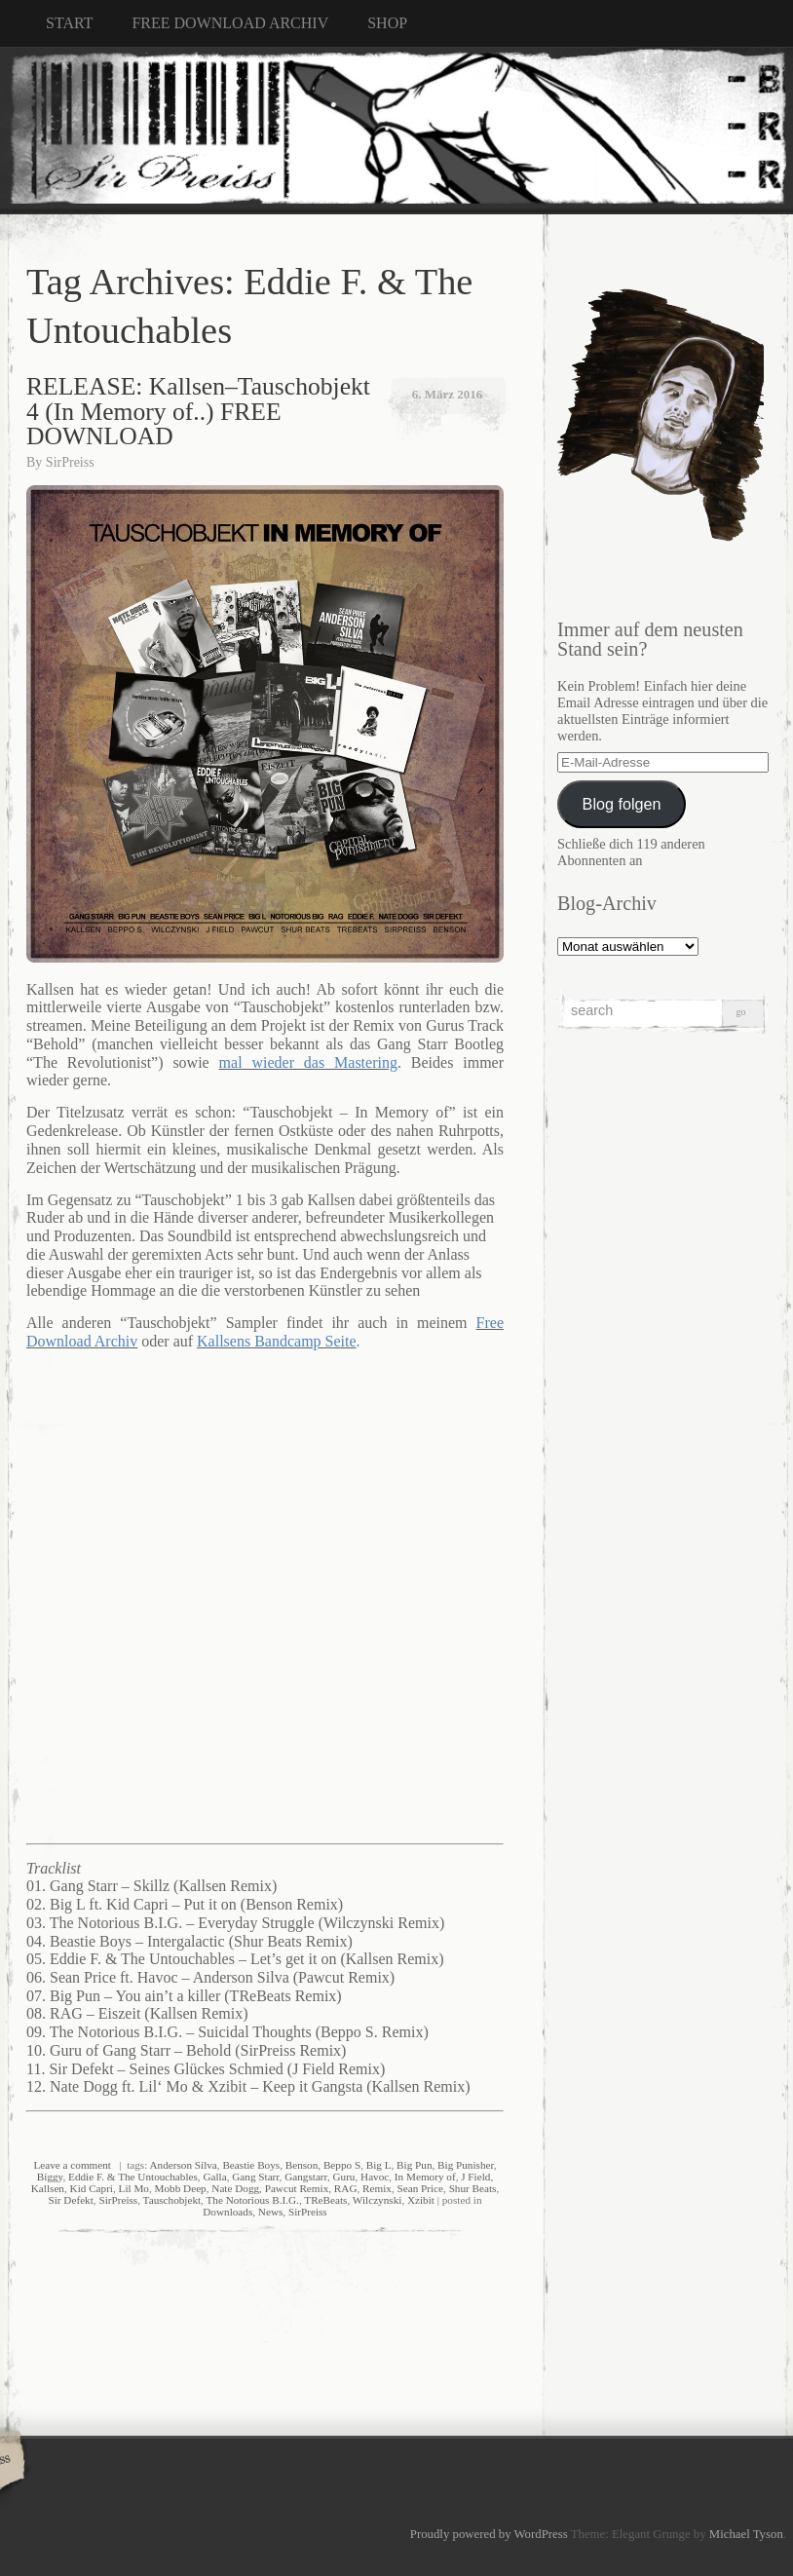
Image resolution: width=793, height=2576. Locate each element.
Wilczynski (377, 2200)
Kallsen (47, 2188)
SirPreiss (70, 462)
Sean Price (420, 2188)
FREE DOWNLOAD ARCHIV (230, 23)
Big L (379, 2165)
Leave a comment (72, 2165)
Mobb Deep (181, 2188)
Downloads (227, 2211)
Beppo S (341, 2165)
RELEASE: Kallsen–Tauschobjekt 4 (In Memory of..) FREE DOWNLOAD (198, 411)
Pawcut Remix (297, 2188)
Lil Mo (134, 2188)
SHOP (387, 23)
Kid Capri (91, 2188)
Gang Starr (255, 2176)
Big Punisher (465, 2165)
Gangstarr (305, 2176)
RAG (346, 2188)
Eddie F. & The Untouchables (133, 2176)
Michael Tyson (746, 2534)
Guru (343, 2176)
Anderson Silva (183, 2165)
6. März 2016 (447, 394)
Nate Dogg (235, 2188)
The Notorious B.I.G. (253, 2200)
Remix (377, 2188)
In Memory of (425, 2176)
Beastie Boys (251, 2165)
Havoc (374, 2176)
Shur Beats (473, 2188)
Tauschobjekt (172, 2200)
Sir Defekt (71, 2200)
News (270, 2211)
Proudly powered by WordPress (489, 2534)
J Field (475, 2176)
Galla (214, 2176)
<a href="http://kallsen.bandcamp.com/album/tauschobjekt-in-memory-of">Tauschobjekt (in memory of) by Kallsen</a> (269, 1595)
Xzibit (420, 2200)
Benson (302, 2165)
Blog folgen (622, 804)
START (69, 23)
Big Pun (414, 2165)
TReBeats (325, 2200)
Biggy (50, 2176)
